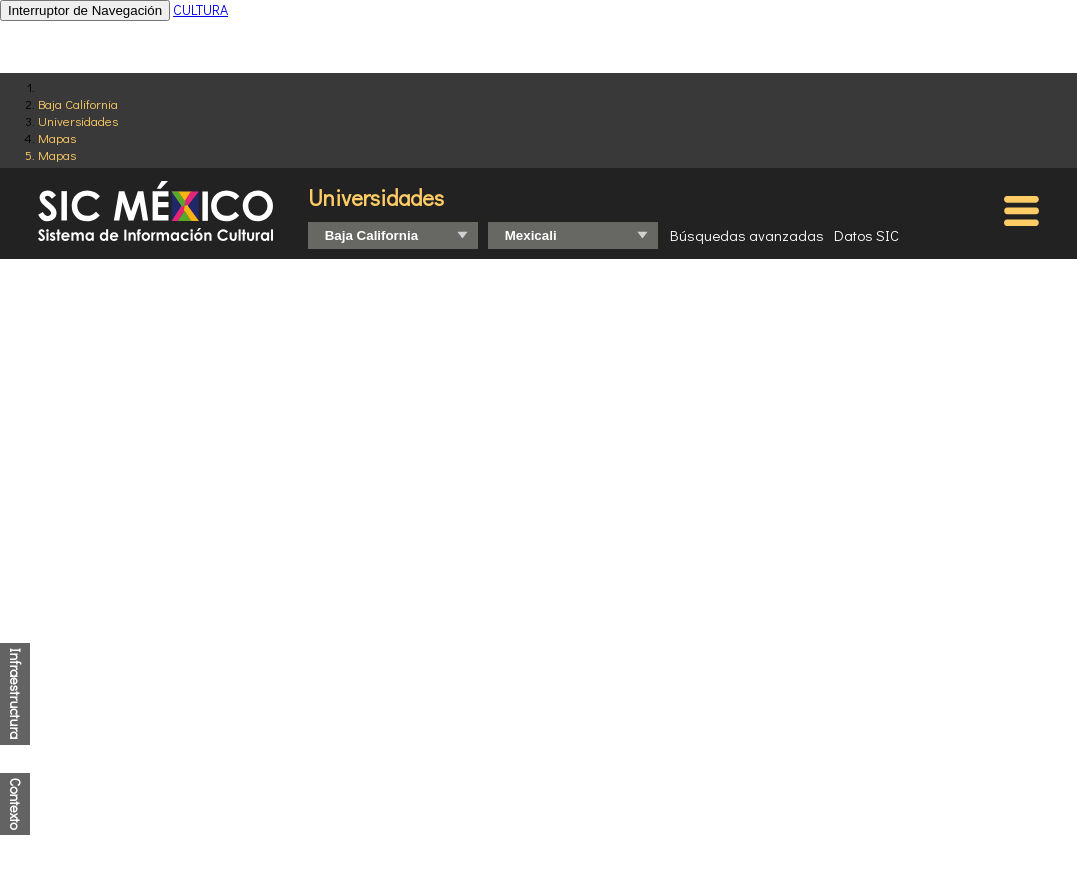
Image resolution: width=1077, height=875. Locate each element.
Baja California (78, 103)
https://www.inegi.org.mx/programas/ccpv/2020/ (509, 768)
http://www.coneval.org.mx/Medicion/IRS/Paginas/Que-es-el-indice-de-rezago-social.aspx (532, 794)
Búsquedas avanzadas (747, 235)
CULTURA (200, 9)
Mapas (57, 137)
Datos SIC (866, 235)
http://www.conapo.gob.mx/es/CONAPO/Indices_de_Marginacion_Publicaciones (500, 781)
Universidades (78, 120)
